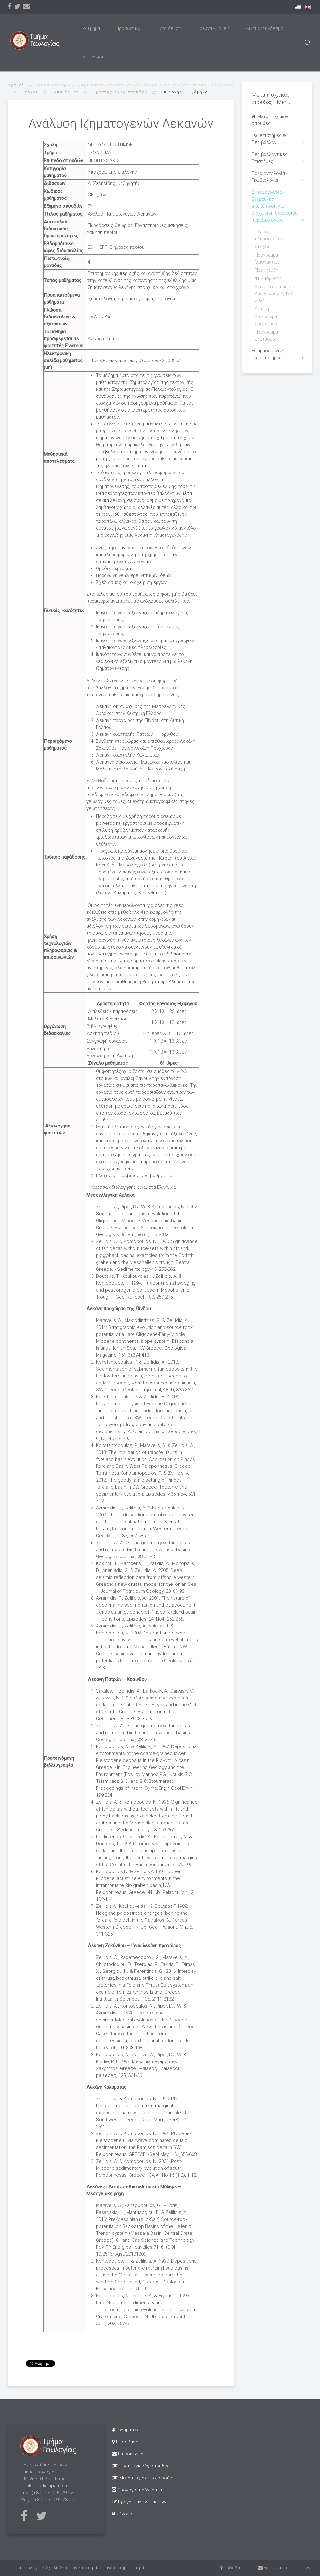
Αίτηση (262, 309)
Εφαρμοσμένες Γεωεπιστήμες (267, 354)
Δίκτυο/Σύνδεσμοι (265, 28)
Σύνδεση (123, 2514)
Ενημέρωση (92, 57)
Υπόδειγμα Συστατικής (267, 320)
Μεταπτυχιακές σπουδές (271, 120)
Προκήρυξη (266, 270)
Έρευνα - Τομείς (213, 28)
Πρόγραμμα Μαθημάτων (267, 258)
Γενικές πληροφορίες (269, 235)
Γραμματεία (125, 2430)
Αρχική (16, 85)
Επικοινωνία (127, 2454)
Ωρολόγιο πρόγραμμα (137, 2490)
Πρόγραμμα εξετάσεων (139, 2502)
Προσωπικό (128, 28)
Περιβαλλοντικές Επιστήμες (269, 158)
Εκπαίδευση (168, 28)
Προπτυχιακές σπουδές (120, 92)
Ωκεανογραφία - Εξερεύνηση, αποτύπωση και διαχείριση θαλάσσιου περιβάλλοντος (275, 206)
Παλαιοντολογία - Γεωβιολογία (269, 176)
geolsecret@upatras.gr (45, 2486)
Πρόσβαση (125, 2442)
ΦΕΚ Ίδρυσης (268, 278)
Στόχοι (29, 92)
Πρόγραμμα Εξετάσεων (266, 335)
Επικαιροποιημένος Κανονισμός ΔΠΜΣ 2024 (275, 293)
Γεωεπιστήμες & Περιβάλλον (269, 139)
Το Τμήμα (90, 28)
